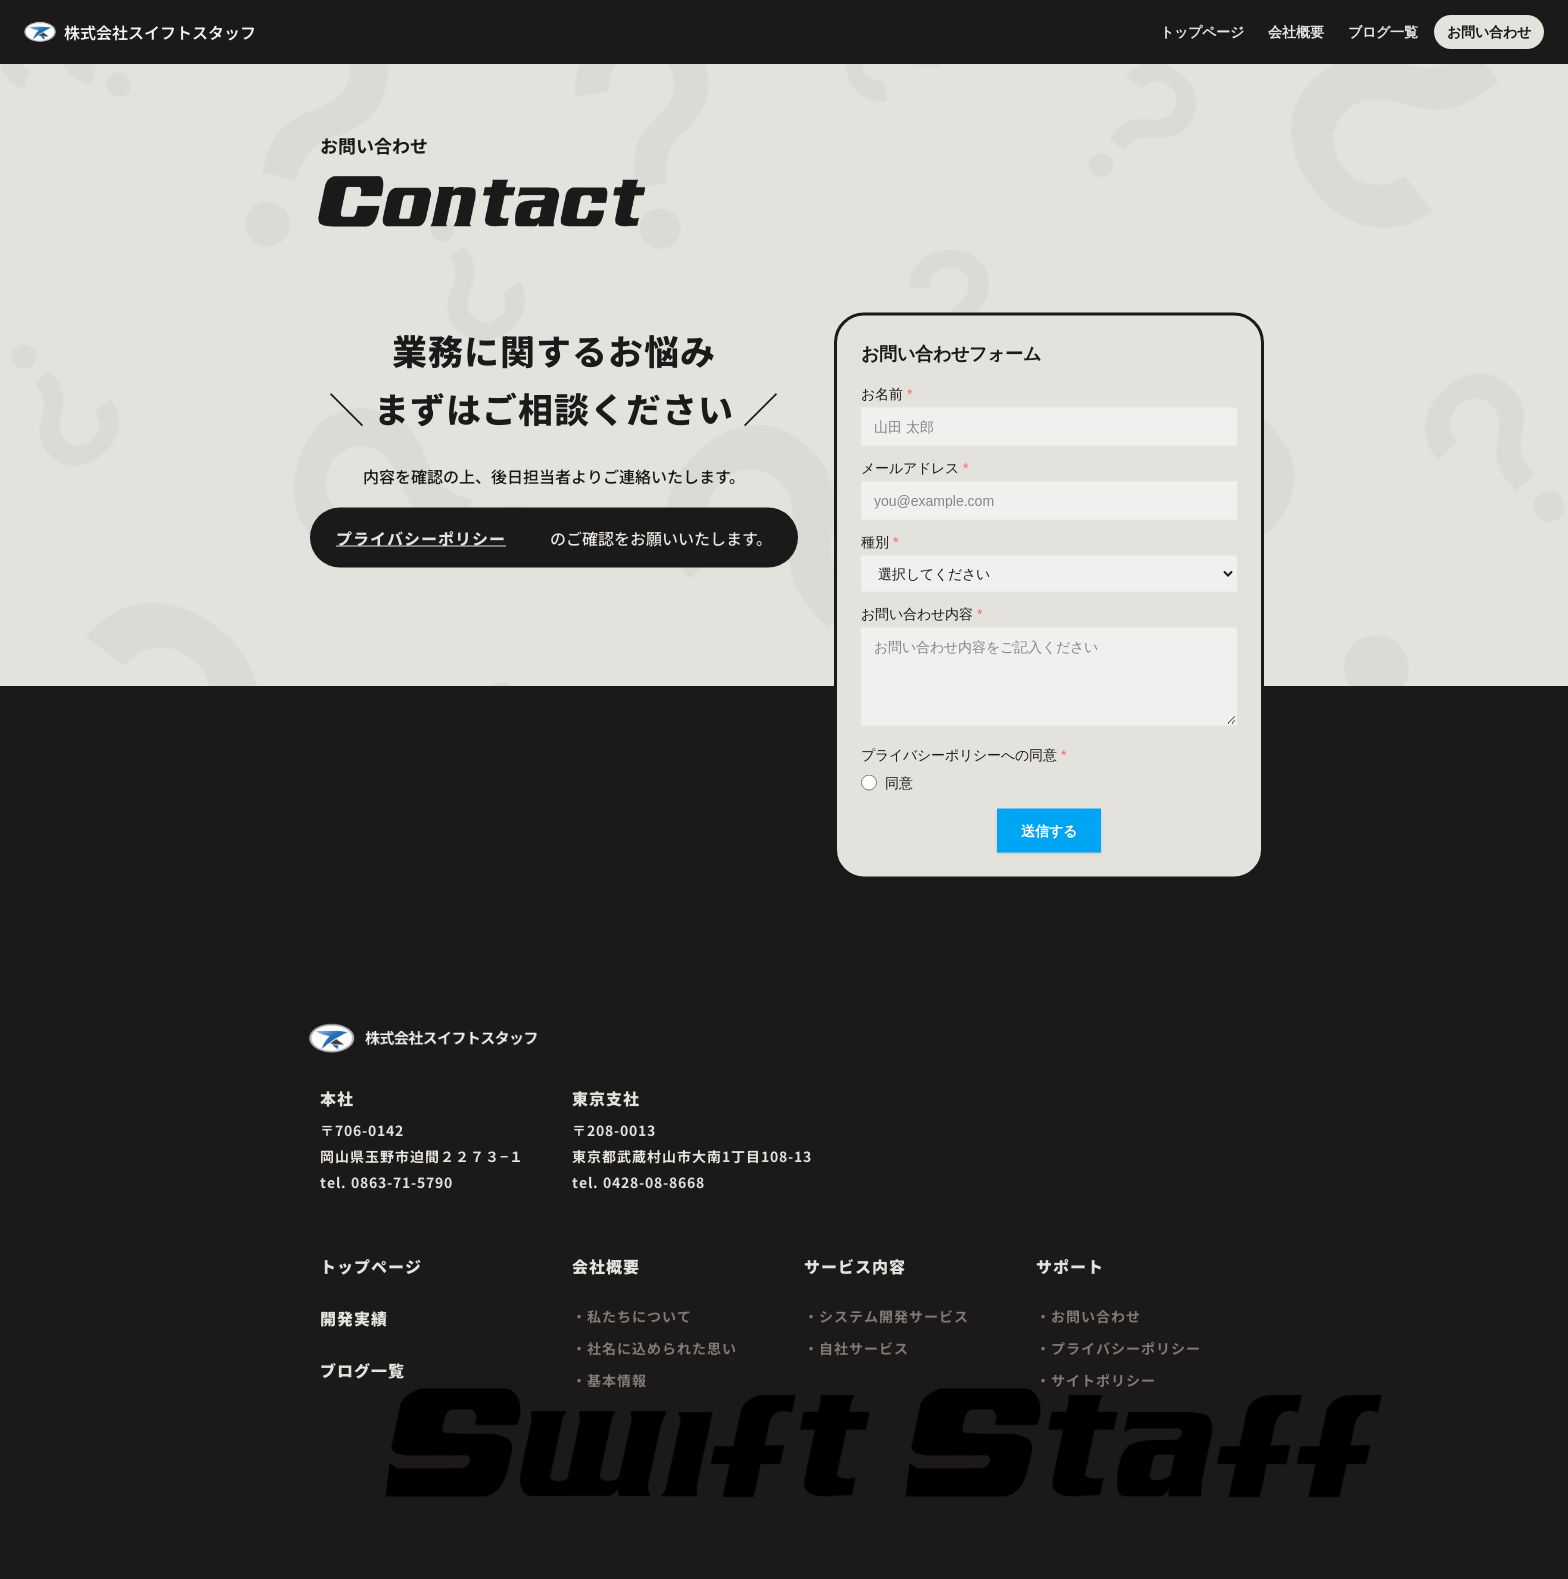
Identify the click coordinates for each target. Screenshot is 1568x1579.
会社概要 (1296, 32)
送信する (1049, 830)
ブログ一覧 (1383, 32)
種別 (879, 541)
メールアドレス (914, 467)
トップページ (1202, 32)
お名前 (886, 393)
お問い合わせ (1489, 32)
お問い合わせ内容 (921, 613)
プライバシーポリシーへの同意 (963, 754)
